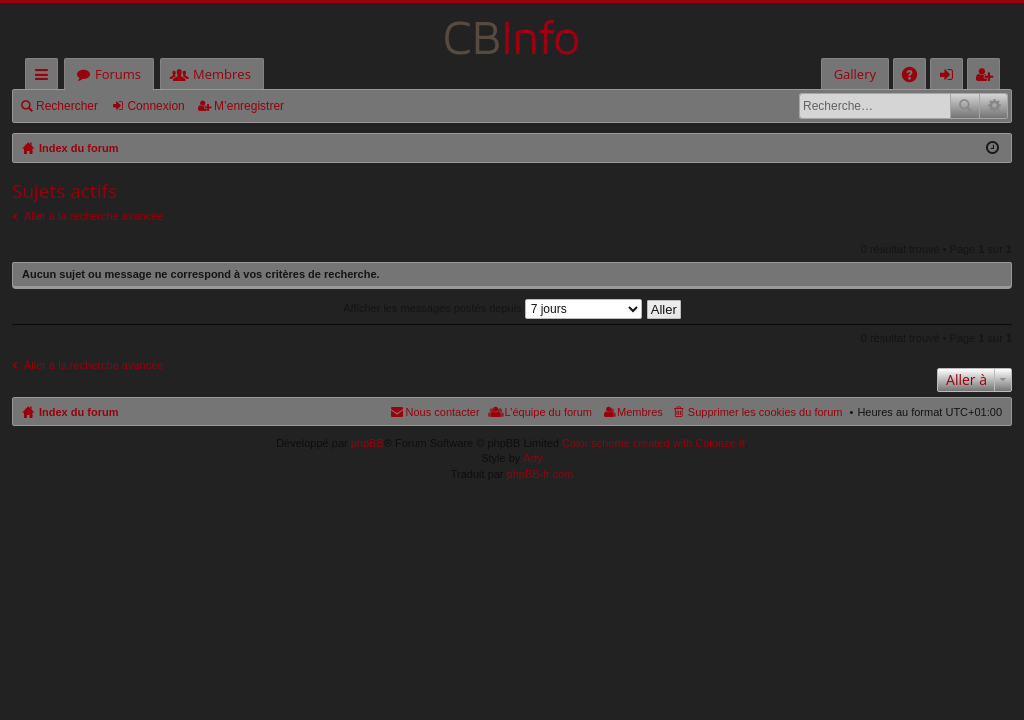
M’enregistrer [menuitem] (988, 77)
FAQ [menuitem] (916, 77)
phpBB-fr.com (540, 474)
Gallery (855, 74)
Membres (222, 74)
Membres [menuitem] (640, 412)
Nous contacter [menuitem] (443, 412)
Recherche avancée (993, 106)
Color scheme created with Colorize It (653, 443)
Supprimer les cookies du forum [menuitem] (765, 412)
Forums (118, 74)
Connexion (155, 106)
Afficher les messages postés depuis (492, 308)
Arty (533, 458)
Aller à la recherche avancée (93, 216)
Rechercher (67, 106)
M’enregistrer (249, 106)
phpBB (367, 443)
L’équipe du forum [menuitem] (548, 412)
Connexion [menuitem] (951, 77)
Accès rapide (45, 77)
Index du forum (78, 412)
